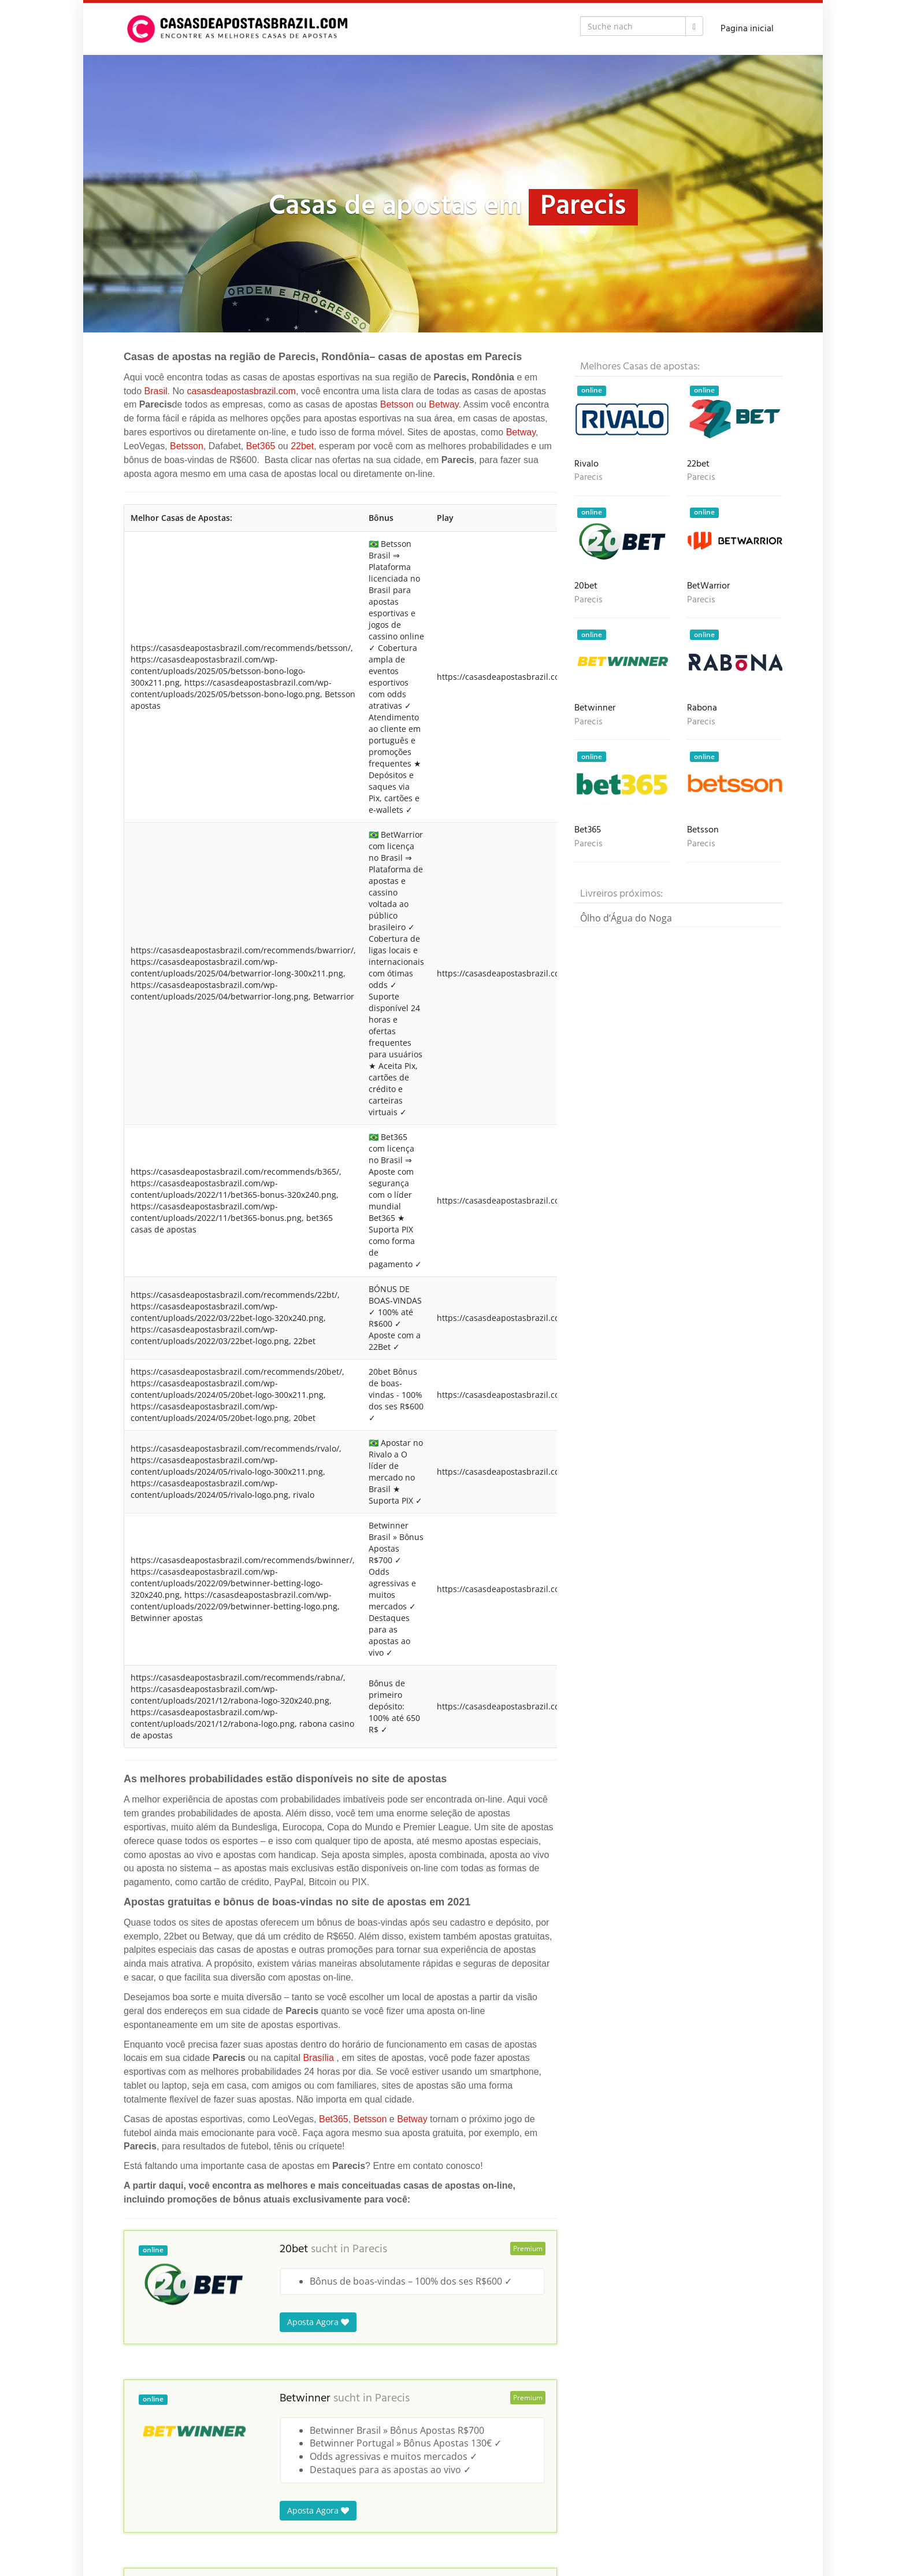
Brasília (318, 814)
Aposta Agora (318, 1077)
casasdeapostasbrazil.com (241, 391)
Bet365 (261, 446)
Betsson (397, 404)
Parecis (369, 1005)
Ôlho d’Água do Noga (626, 918)
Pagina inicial (747, 28)
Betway (443, 404)
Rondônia (249, 2517)
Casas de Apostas (157, 2517)
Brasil (156, 391)
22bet (302, 446)
